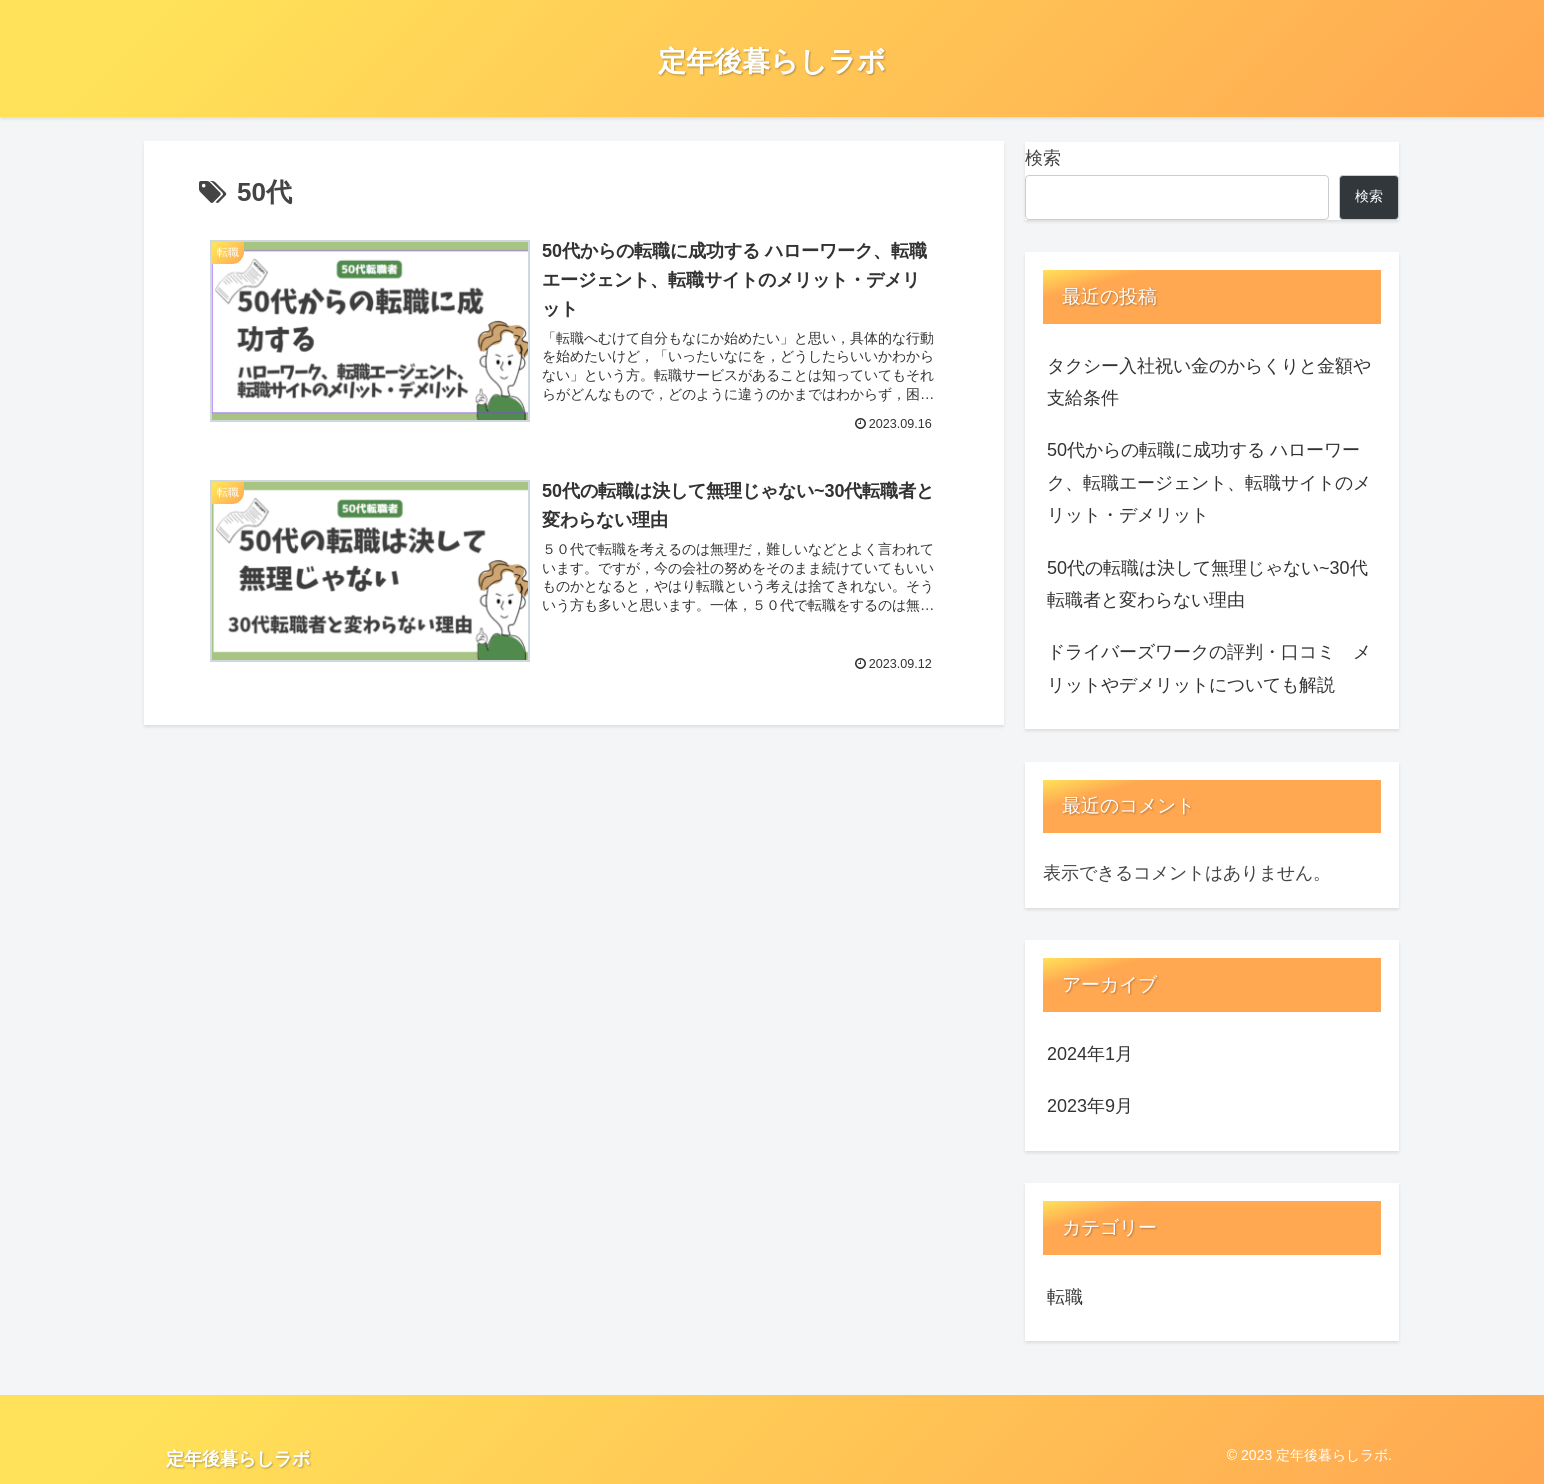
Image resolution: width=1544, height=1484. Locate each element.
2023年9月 (1090, 1106)
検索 (1043, 158)
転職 (1065, 1297)
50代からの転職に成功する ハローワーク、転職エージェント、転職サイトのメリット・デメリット (1209, 482)
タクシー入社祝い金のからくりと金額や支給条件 (1209, 382)
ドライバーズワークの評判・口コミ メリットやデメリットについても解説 (1209, 668)
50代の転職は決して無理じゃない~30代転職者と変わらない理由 (1207, 584)
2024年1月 (1090, 1054)
